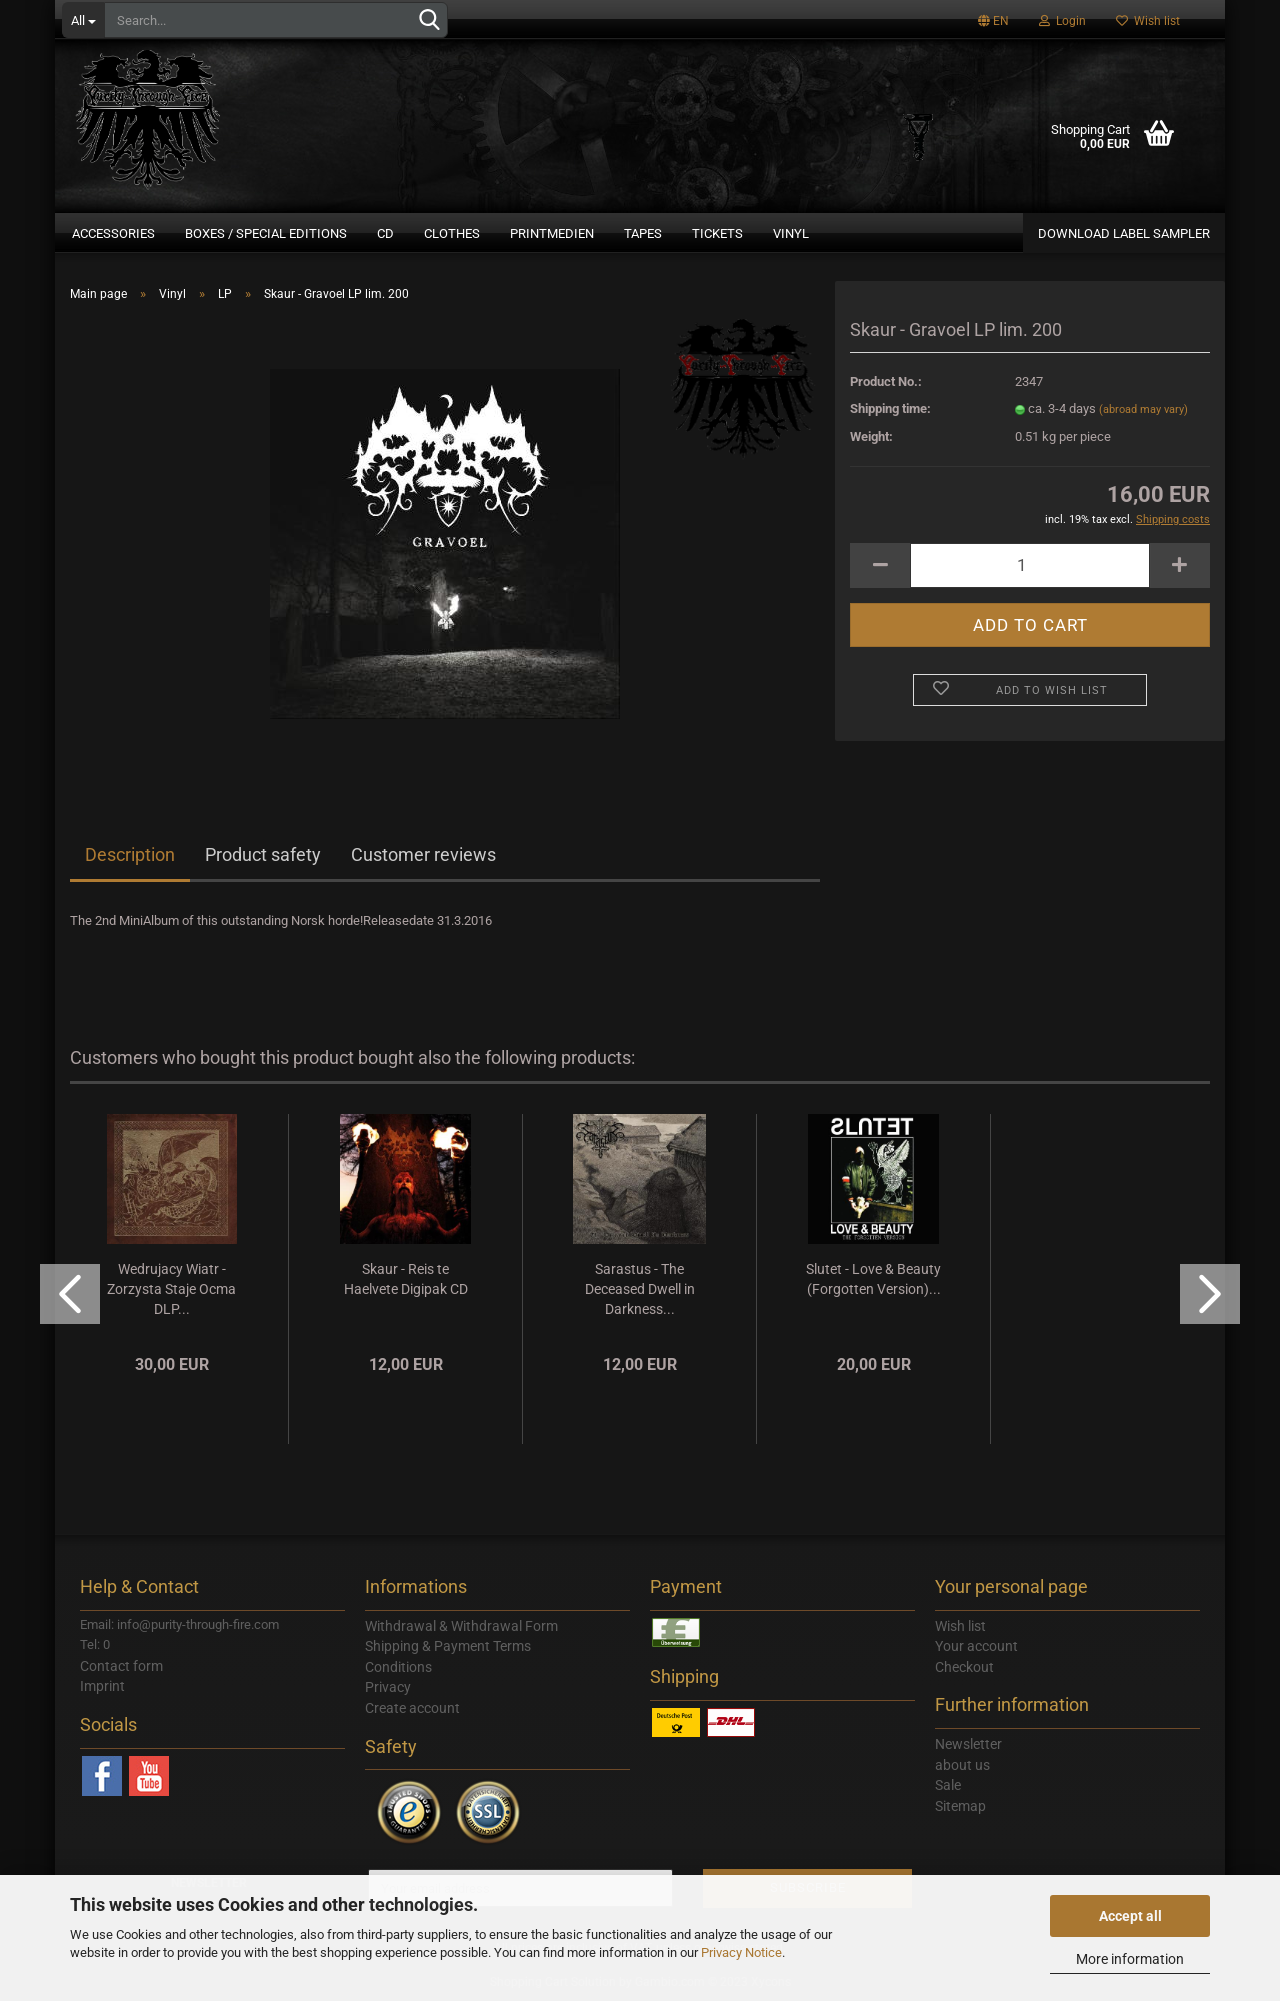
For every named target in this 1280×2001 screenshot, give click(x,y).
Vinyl (791, 233)
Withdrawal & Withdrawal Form (461, 1626)
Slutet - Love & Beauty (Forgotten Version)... (873, 1279)
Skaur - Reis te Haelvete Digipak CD (406, 1279)
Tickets (717, 233)
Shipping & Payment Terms (448, 1646)
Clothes (452, 233)
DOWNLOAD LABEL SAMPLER (1124, 233)
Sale (948, 1785)
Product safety (263, 854)
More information (1130, 1959)
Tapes (643, 233)
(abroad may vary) (1143, 409)
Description (130, 854)
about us (962, 1765)
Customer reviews (423, 854)
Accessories (113, 233)
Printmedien (552, 233)
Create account (412, 1708)
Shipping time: (890, 408)
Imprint (102, 1686)
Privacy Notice (741, 1952)
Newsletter (968, 1744)
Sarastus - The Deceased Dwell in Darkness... (640, 1289)
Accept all (1130, 1916)
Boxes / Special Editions (266, 233)
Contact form (121, 1666)
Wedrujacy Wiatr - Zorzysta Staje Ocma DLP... (171, 1289)
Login (1062, 21)
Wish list (1148, 21)
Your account (976, 1646)
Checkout (964, 1667)
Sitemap (960, 1806)
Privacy (388, 1687)
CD (385, 233)
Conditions (398, 1667)
